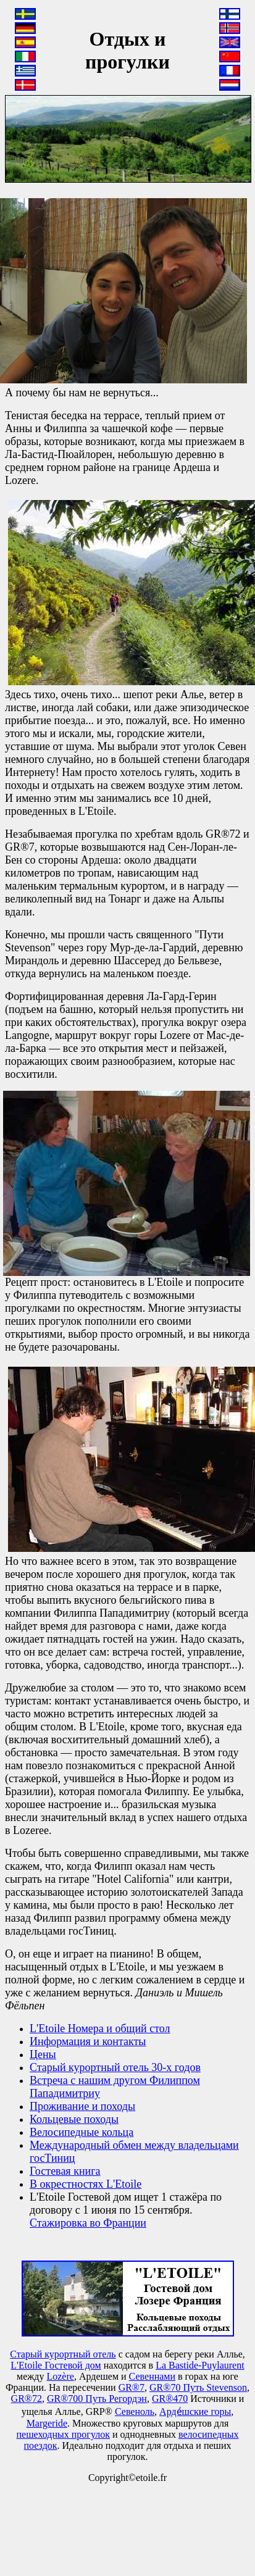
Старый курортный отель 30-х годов (115, 2067)
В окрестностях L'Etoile (85, 2184)
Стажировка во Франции (88, 2223)
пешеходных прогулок (63, 2434)
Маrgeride (47, 2423)
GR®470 (170, 2398)
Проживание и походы (82, 2106)
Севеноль (134, 2411)
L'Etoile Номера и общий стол (100, 2028)
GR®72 (26, 2398)
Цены (43, 2054)
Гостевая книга (65, 2171)
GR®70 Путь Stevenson (198, 2387)
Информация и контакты (88, 2041)
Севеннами (152, 2376)
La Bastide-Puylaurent (200, 2365)
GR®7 (131, 2387)
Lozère (59, 2376)
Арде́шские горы (195, 2411)
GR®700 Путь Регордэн (97, 2398)
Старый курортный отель (62, 2354)
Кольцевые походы (74, 2119)
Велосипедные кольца (81, 2132)
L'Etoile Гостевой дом (55, 2365)
